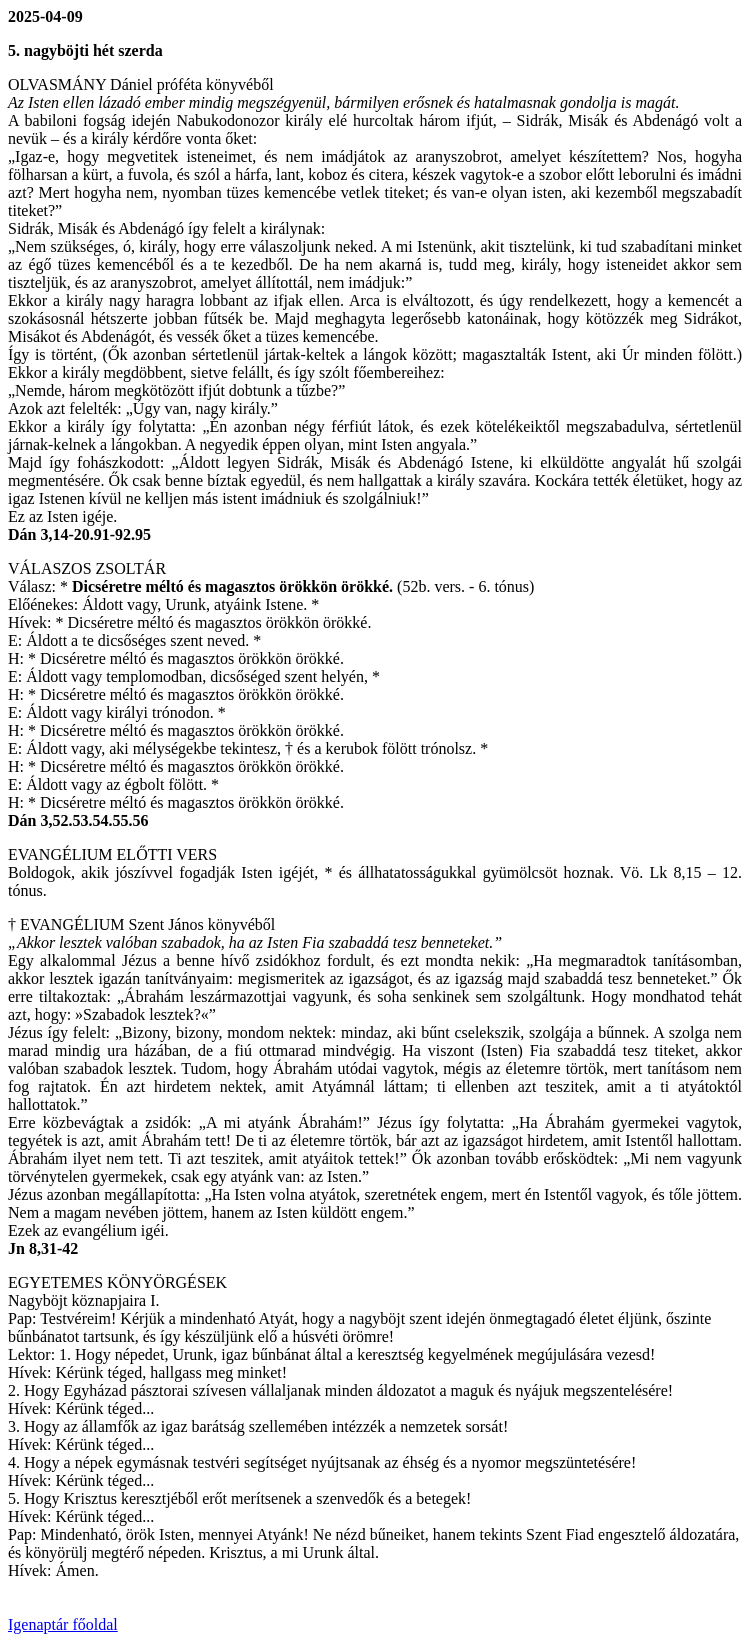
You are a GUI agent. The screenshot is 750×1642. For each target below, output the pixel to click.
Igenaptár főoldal (63, 1624)
